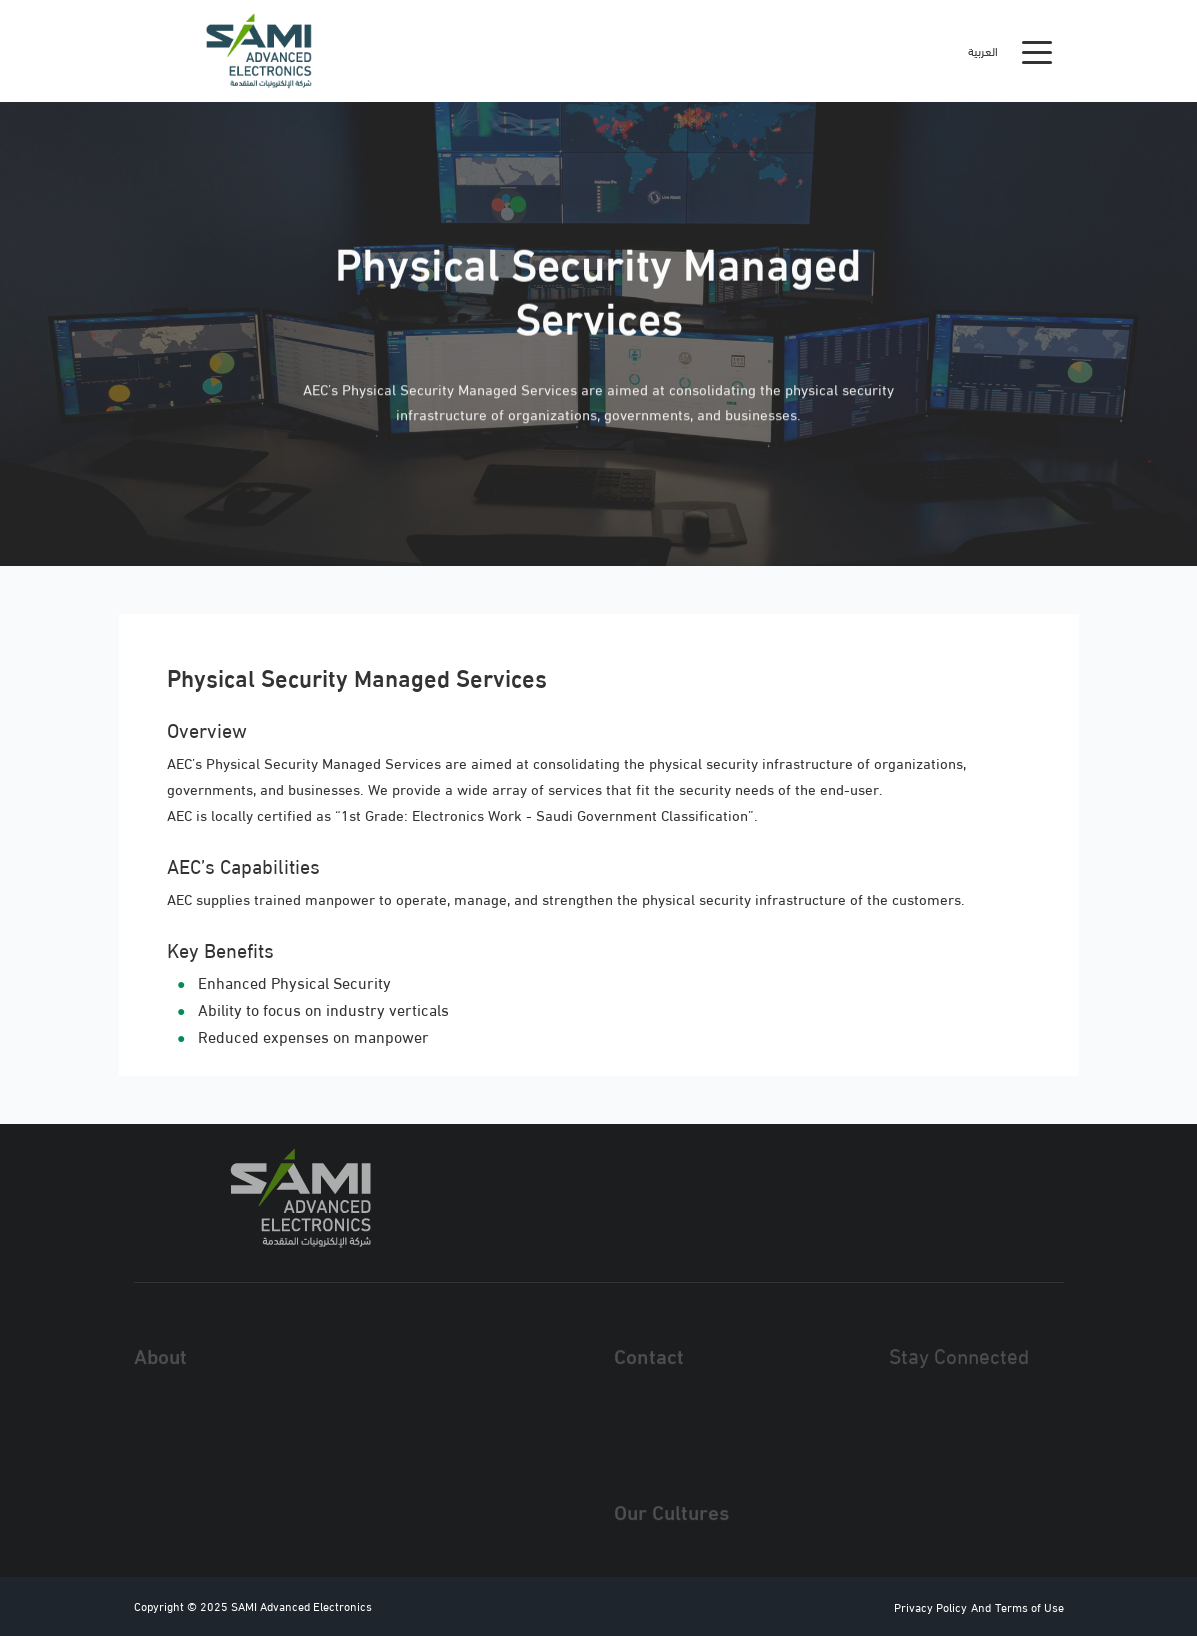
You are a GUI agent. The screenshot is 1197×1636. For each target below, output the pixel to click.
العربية (983, 51)
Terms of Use (1029, 1606)
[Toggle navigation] (1037, 51)
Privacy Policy (930, 1606)
